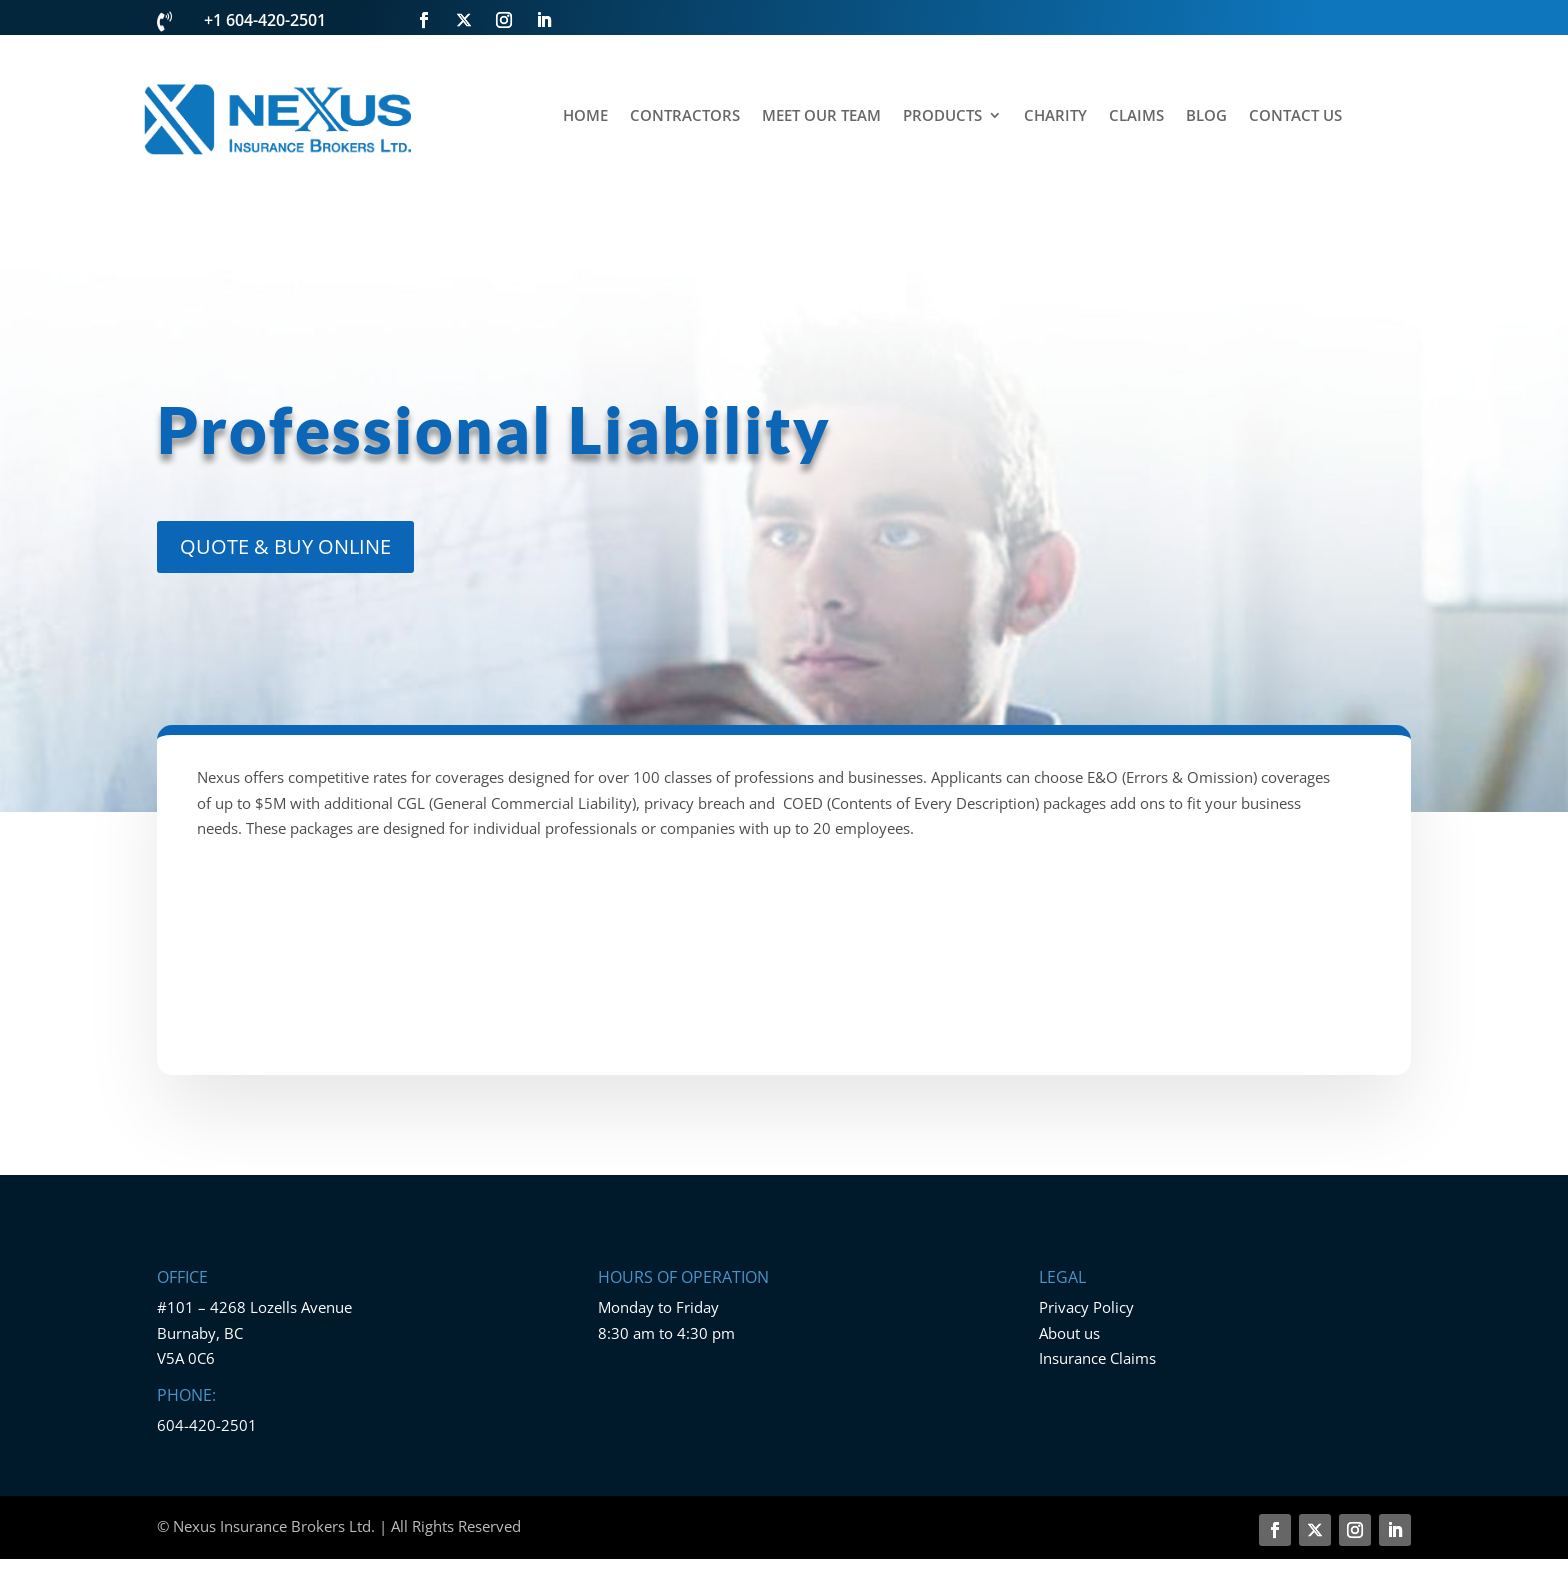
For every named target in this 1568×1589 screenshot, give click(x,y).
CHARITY (1055, 116)
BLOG (1206, 116)
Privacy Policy (1086, 1307)
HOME (585, 116)
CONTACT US (1295, 116)
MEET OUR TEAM (821, 116)
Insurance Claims (1097, 1358)
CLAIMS (1136, 116)
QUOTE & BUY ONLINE (285, 546)
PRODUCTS (942, 116)
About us (1069, 1333)
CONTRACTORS (685, 116)
